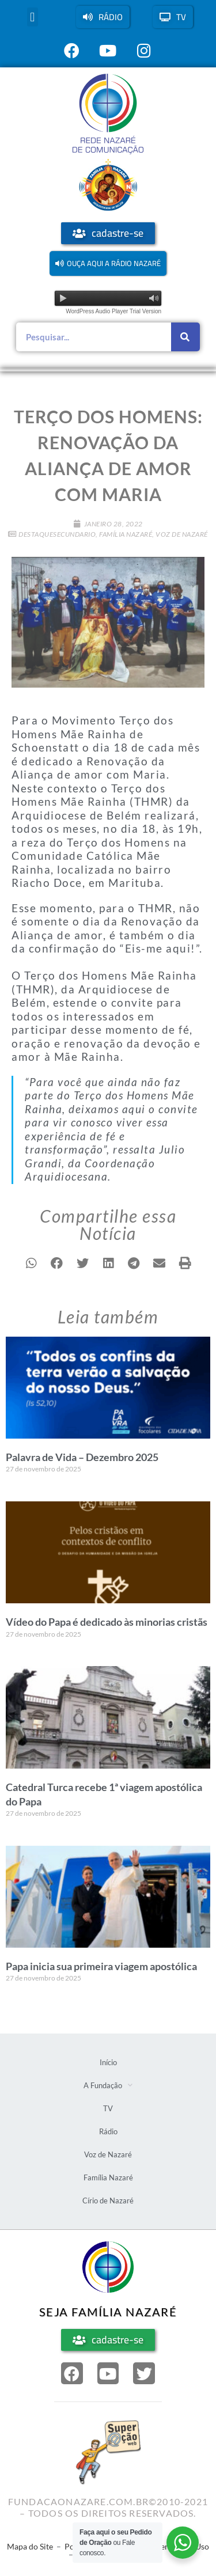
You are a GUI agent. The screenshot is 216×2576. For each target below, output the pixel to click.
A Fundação (108, 2085)
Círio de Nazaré (108, 2200)
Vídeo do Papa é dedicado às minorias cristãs (106, 1621)
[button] (32, 16)
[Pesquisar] (185, 337)
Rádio (108, 2131)
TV (108, 2108)
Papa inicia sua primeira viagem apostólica (101, 1966)
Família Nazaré (125, 534)
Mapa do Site (30, 2546)
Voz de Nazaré (182, 534)
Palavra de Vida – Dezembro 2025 (82, 1457)
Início (108, 2062)
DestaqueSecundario (57, 534)
